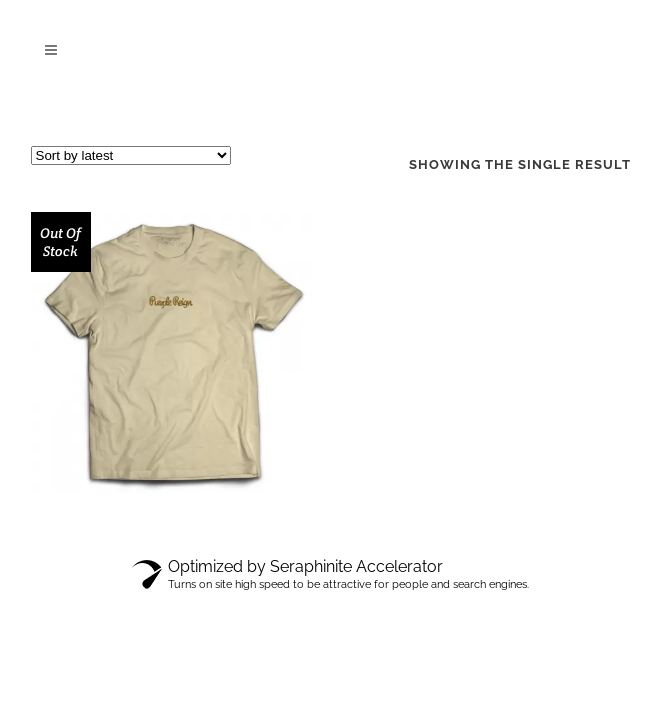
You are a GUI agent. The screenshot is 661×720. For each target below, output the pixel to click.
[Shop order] (131, 155)
